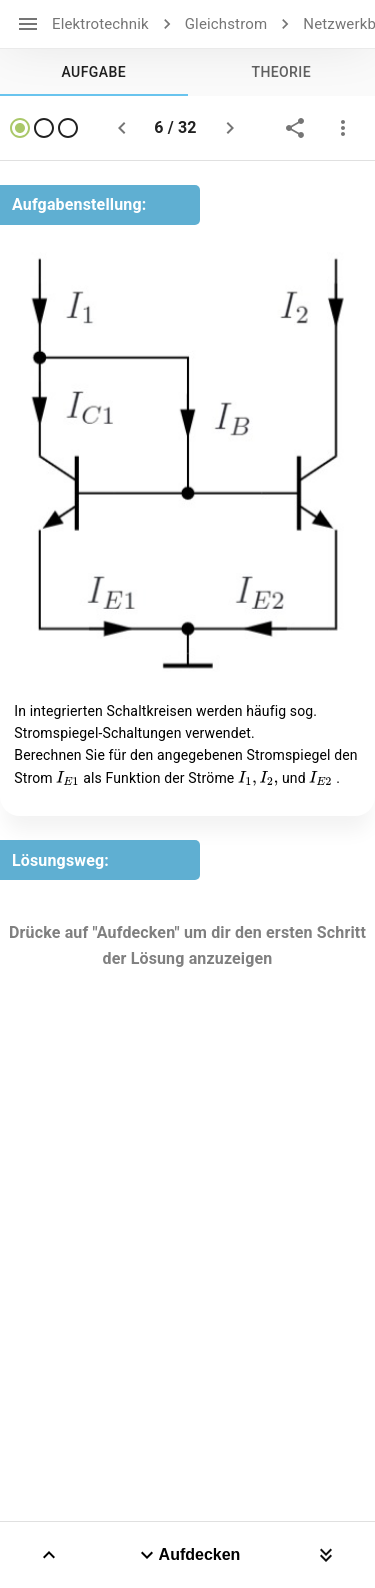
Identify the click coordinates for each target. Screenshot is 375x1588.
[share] (295, 128)
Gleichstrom (226, 24)
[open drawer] (28, 24)
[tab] (94, 72)
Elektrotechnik (100, 24)
